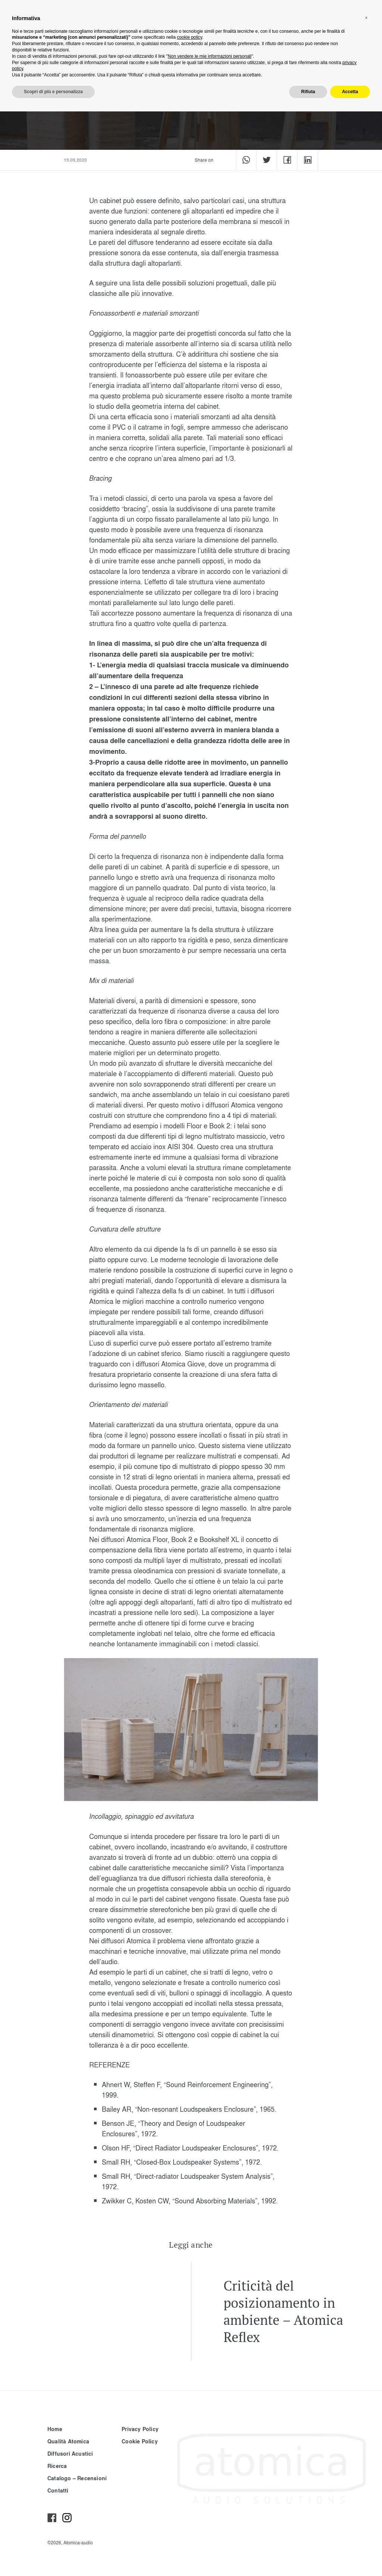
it (284, 17)
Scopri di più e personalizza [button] (53, 2556)
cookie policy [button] (189, 2502)
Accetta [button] (350, 2556)
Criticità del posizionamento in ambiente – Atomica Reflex (283, 2311)
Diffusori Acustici (70, 2454)
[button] (366, 2482)
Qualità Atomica (68, 2441)
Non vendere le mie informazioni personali (209, 2520)
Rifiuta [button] (308, 2556)
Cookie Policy (140, 2441)
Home (54, 2429)
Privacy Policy (140, 2429)
